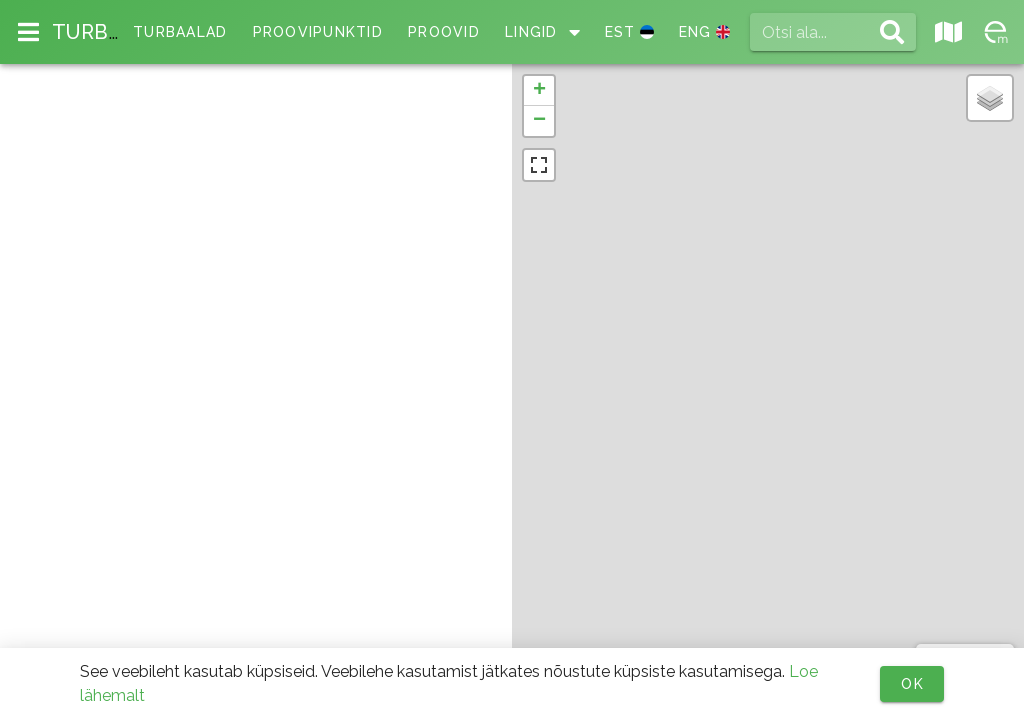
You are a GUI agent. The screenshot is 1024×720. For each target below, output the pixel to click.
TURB (86, 32)
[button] (539, 91)
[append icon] (892, 32)
